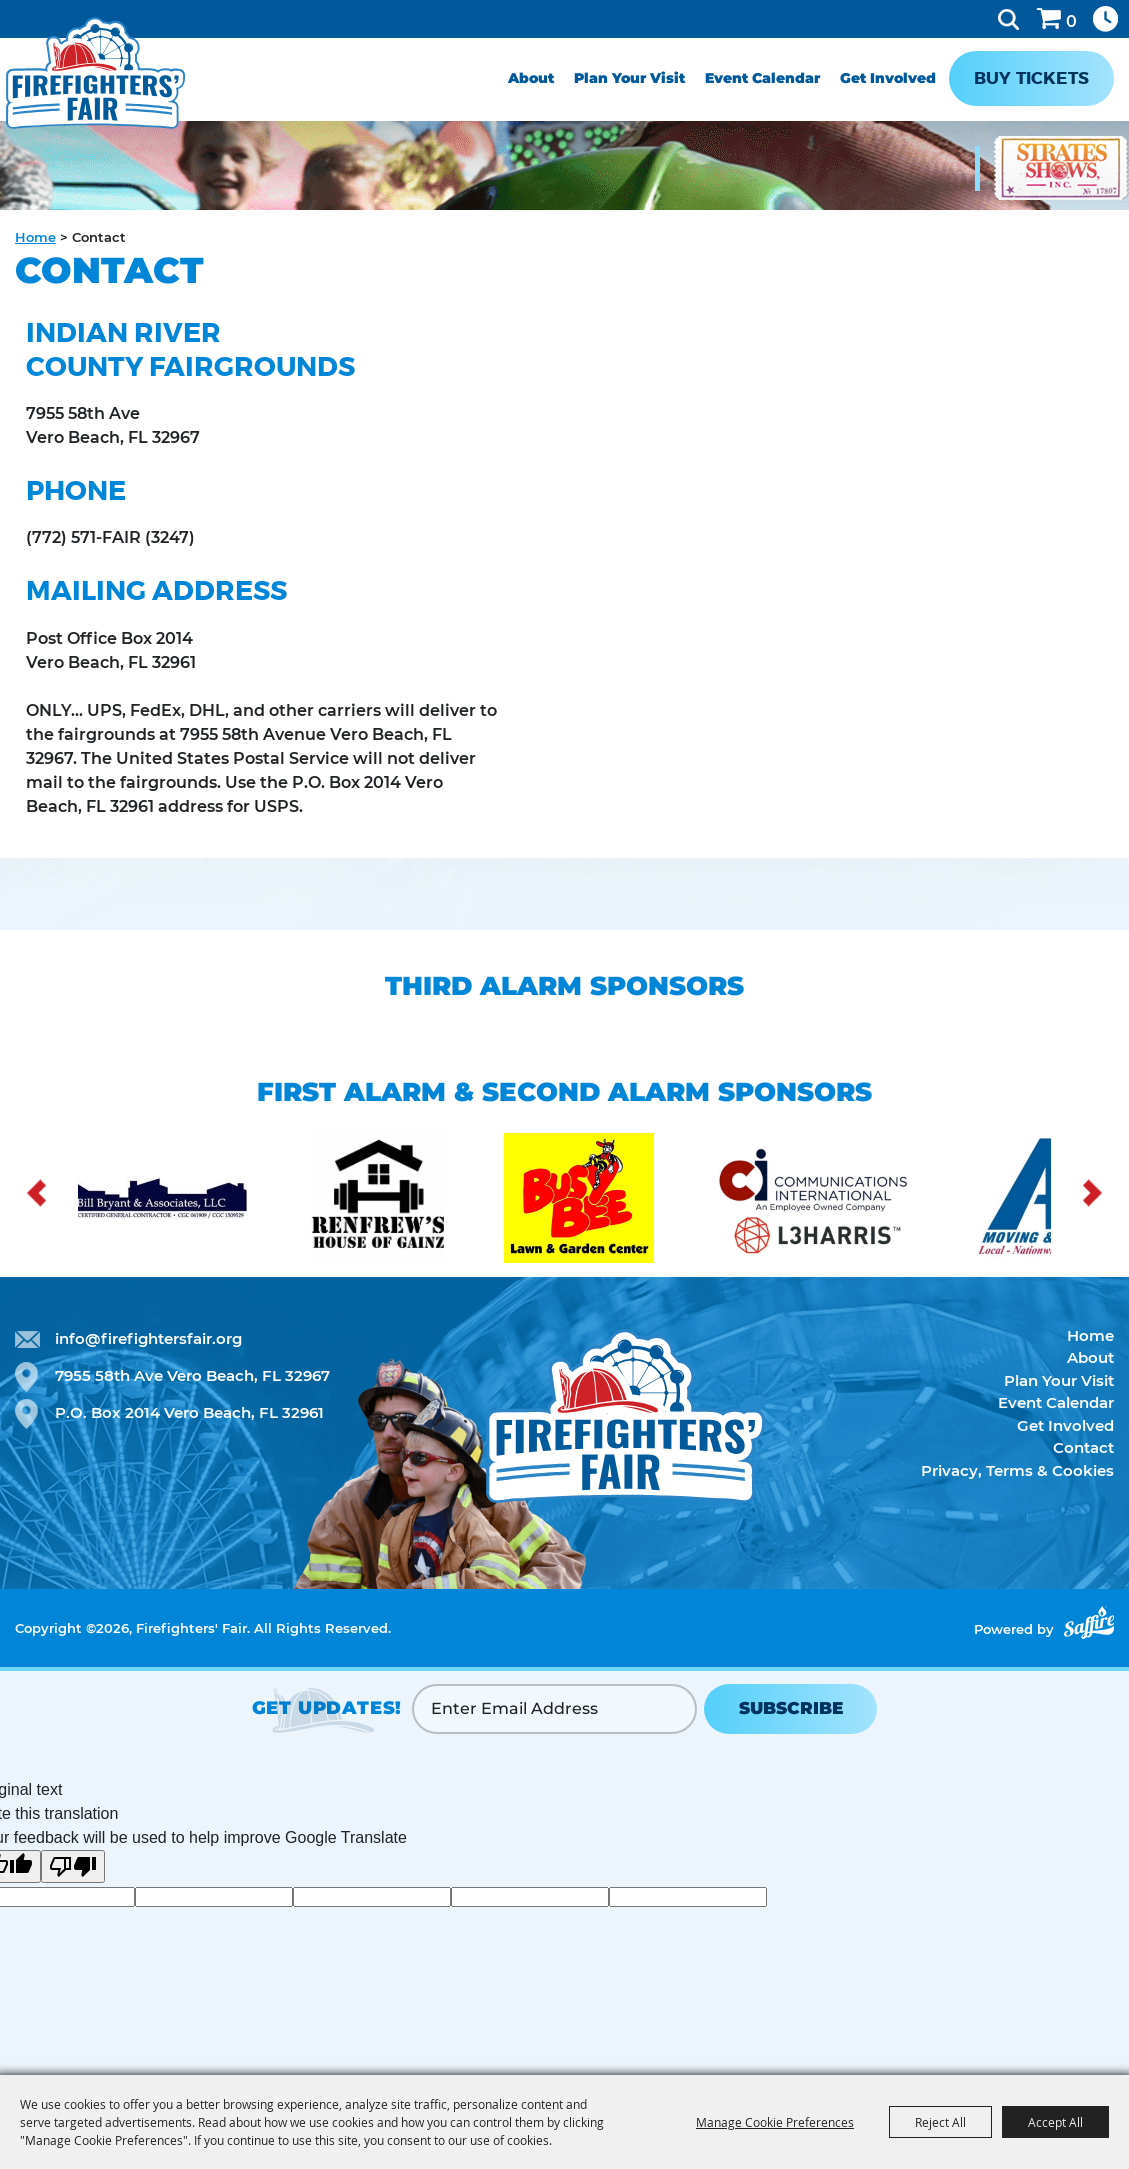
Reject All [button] (940, 2122)
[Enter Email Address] (554, 1709)
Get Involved (888, 78)
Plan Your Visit (629, 78)
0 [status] (1071, 21)
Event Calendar (762, 78)
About (531, 78)
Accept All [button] (1055, 2122)
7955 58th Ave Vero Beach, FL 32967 (192, 1375)
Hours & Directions (1105, 19)
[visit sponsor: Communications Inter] (843, 1201)
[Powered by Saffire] (1089, 1622)
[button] (36, 1193)
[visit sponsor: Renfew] (406, 1201)
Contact (1083, 1447)
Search (1008, 19)
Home (35, 237)
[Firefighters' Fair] (95, 72)
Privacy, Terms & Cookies (1017, 1470)
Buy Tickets (1031, 78)
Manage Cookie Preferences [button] (775, 2122)
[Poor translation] (73, 1866)
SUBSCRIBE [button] (791, 1708)
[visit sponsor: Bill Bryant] (180, 1201)
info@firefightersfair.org (148, 1338)
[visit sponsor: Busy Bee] (608, 1201)
